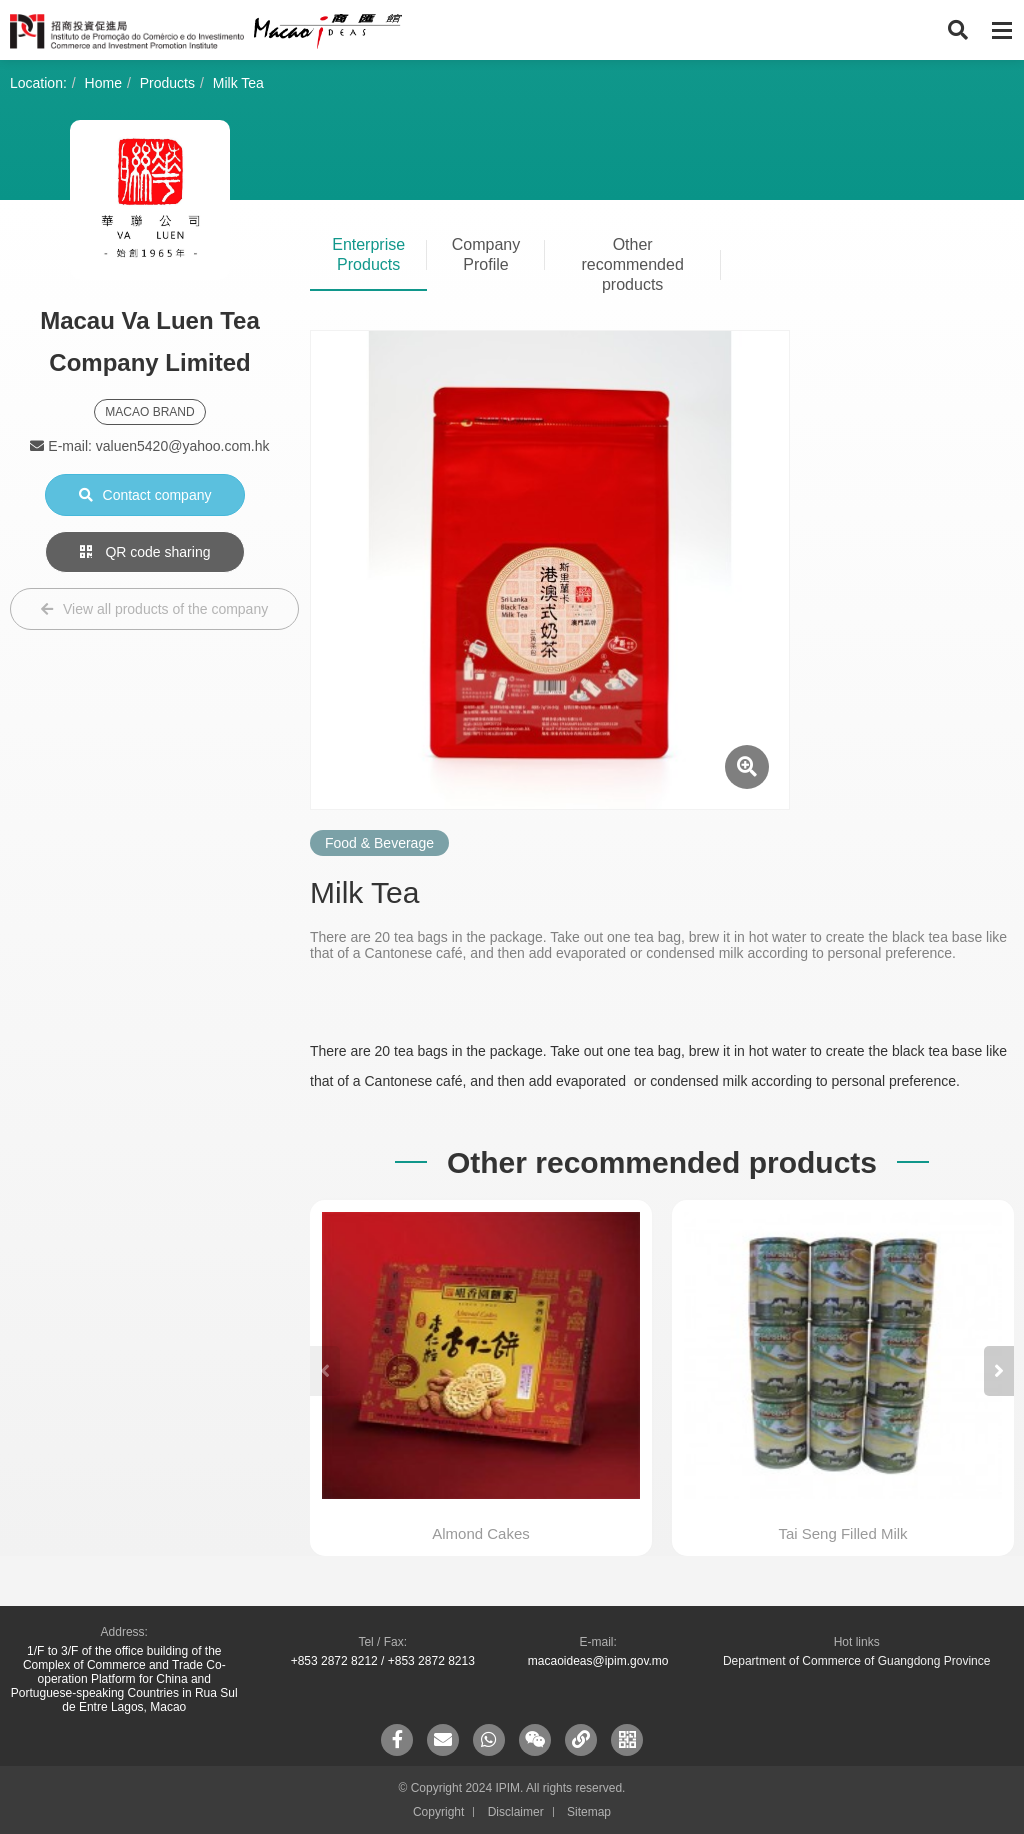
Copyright (438, 1812)
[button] (999, 1371)
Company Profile (486, 254)
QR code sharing (145, 552)
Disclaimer (516, 1812)
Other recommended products (633, 264)
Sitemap (589, 1812)
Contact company (145, 495)
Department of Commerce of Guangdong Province (856, 1661)
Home (103, 83)
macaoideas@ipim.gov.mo (598, 1661)
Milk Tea (238, 83)
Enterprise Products (368, 254)
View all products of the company (154, 609)
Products (167, 83)
